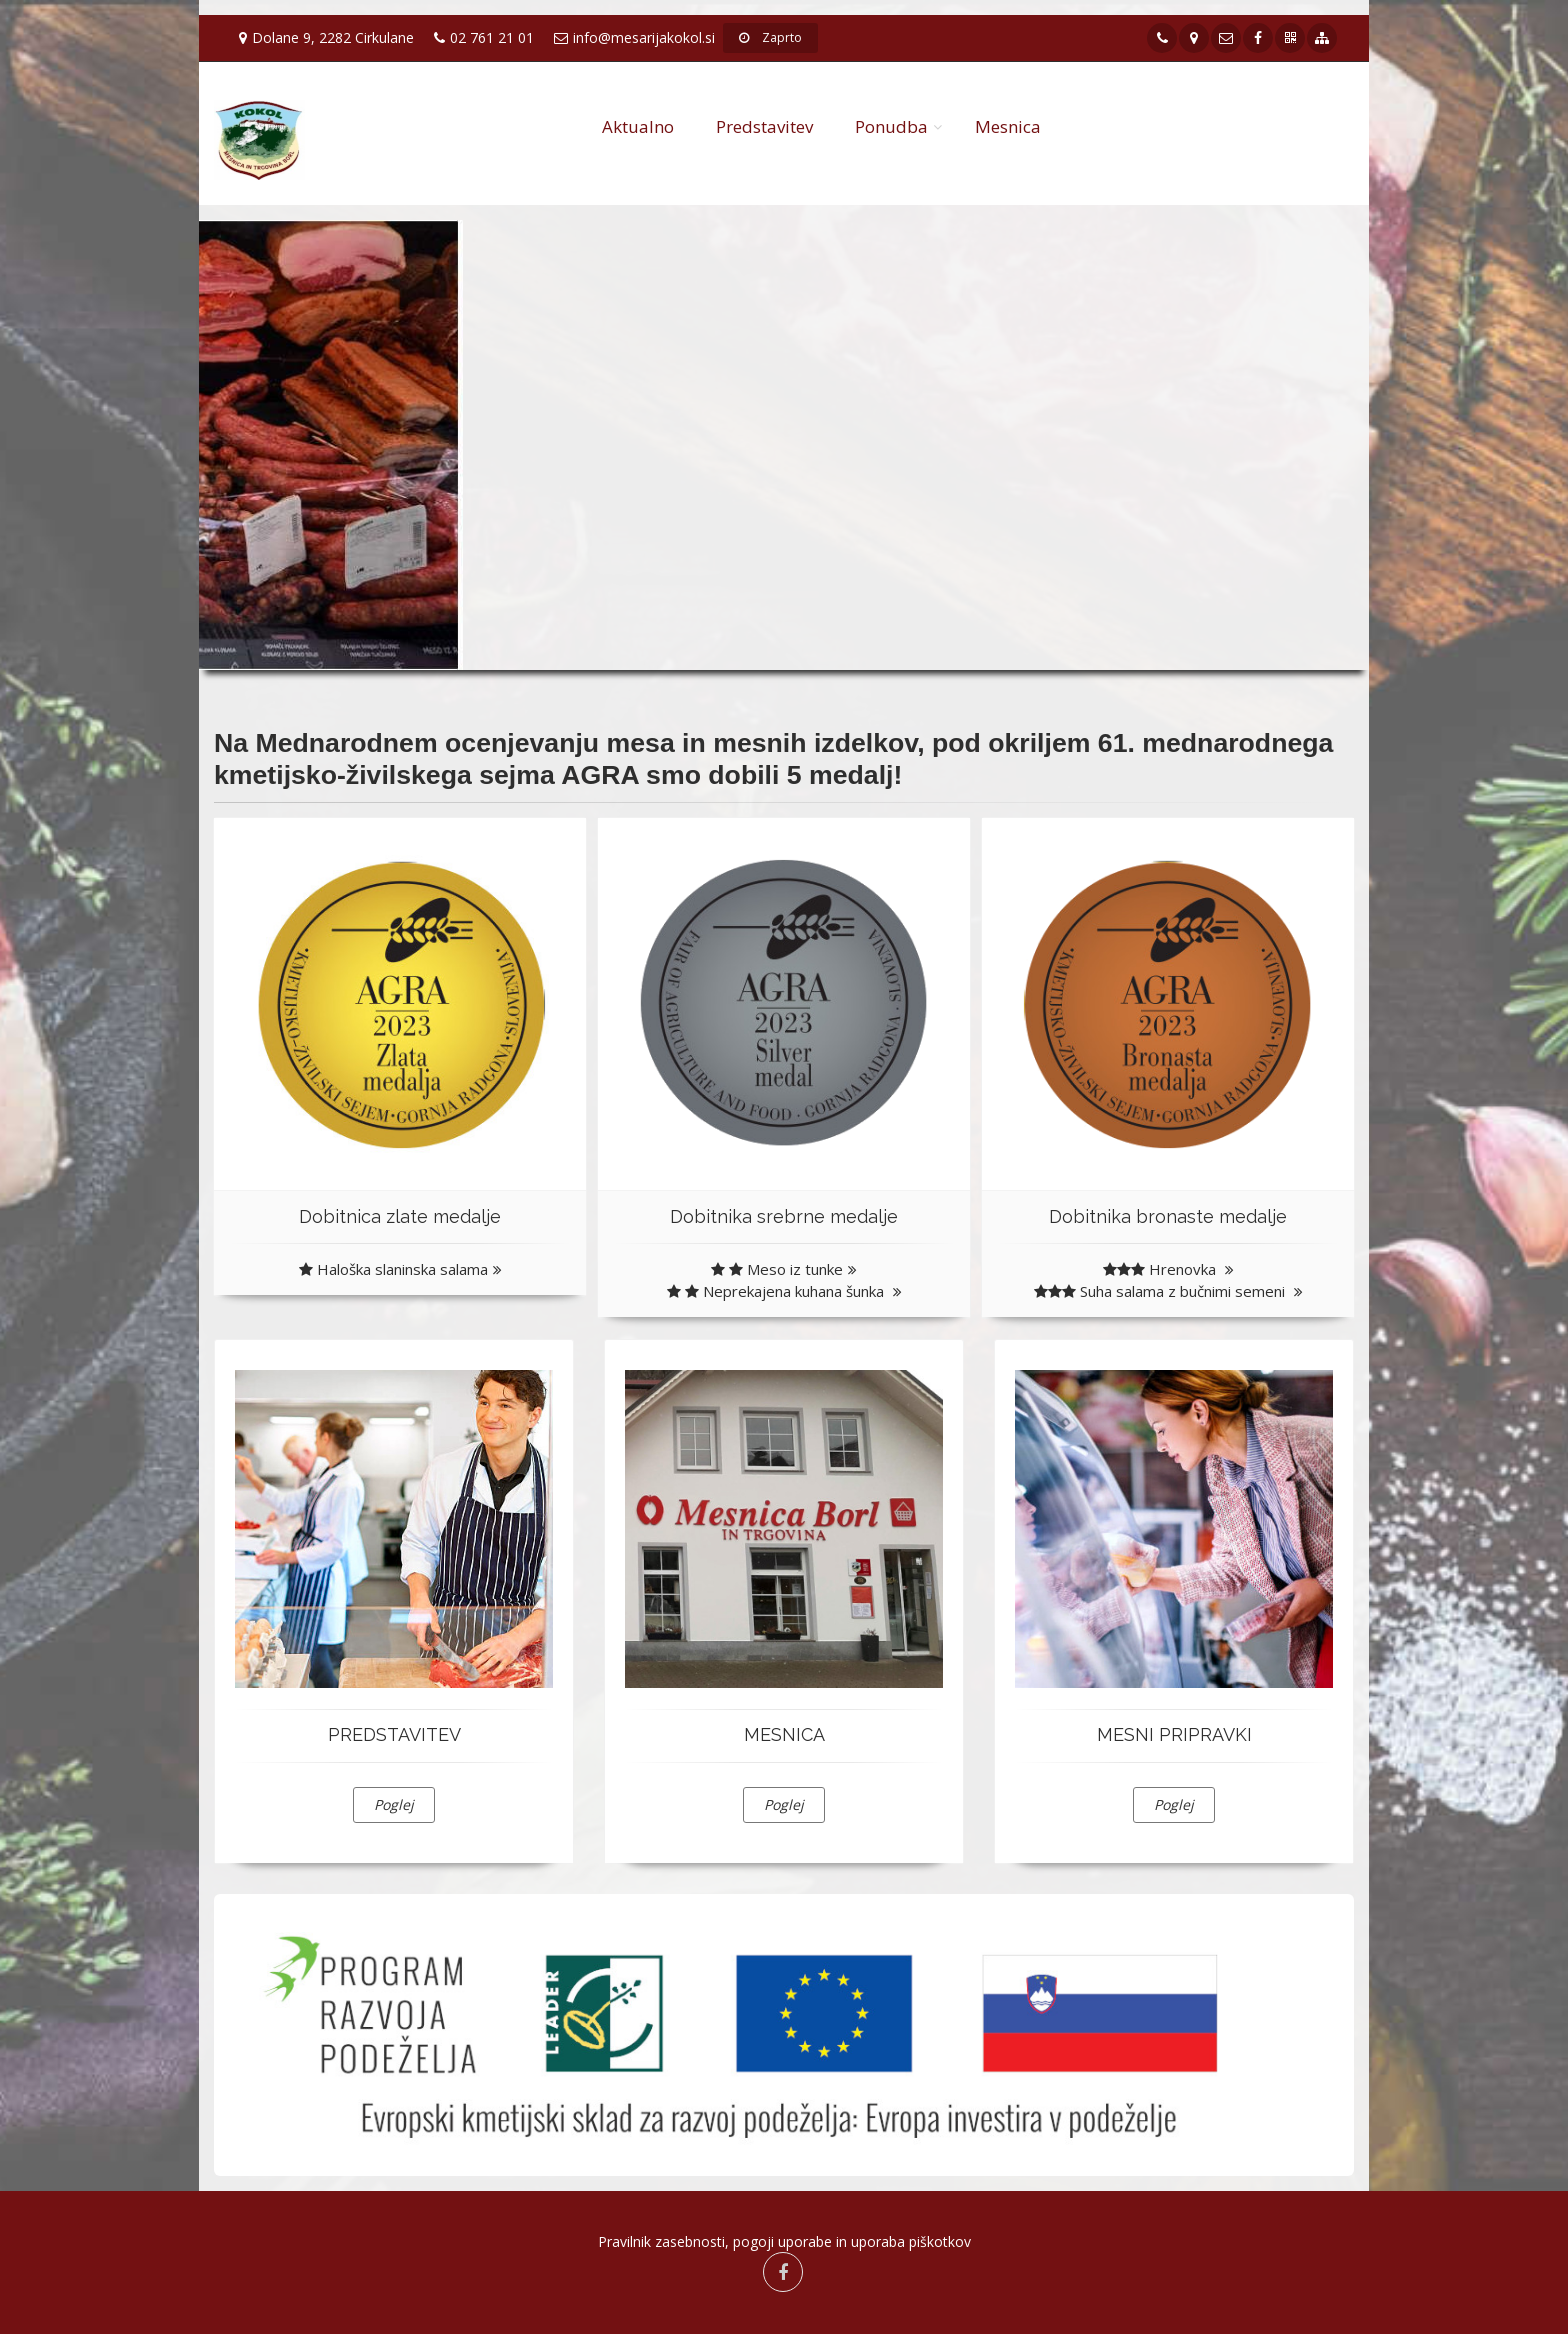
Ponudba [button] (891, 126)
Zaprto (770, 37)
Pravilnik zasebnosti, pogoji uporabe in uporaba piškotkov (784, 2241)
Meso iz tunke (784, 1269)
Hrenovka (1168, 1269)
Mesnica (1008, 126)
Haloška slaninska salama (400, 1269)
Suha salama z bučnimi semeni (1168, 1291)
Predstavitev (764, 126)
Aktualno (638, 126)
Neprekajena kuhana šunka (784, 1291)
